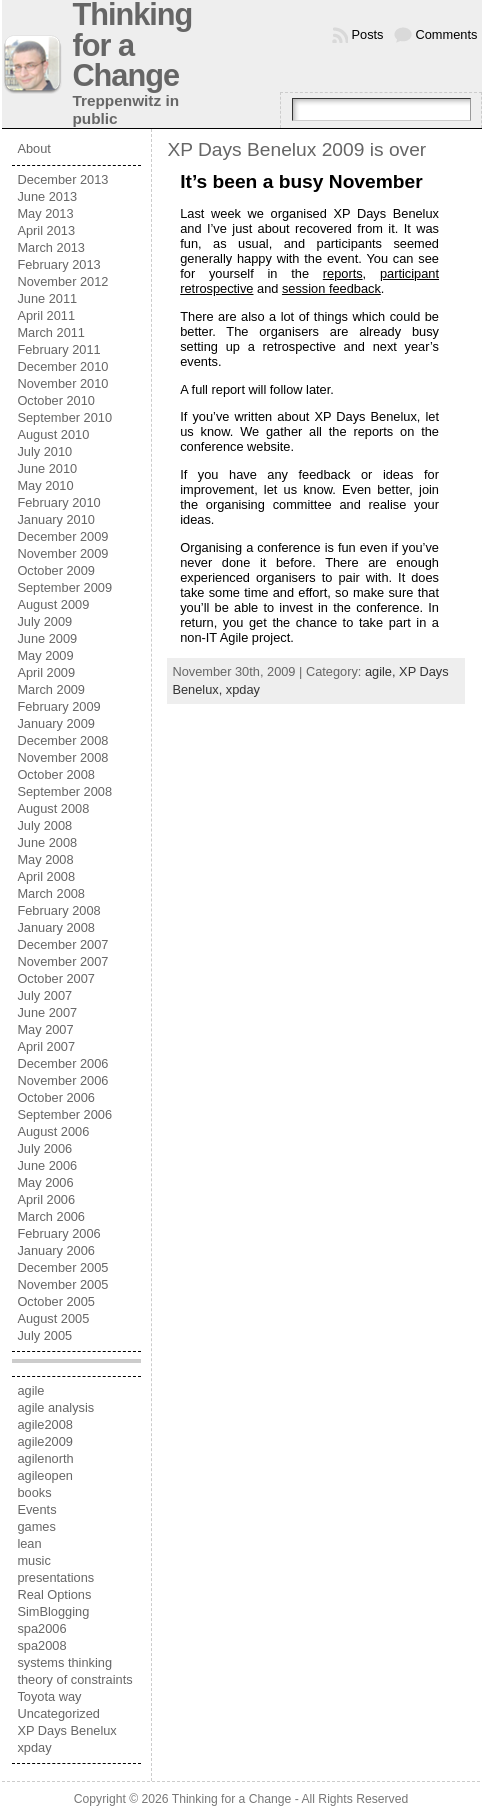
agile (30, 1390)
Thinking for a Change (232, 1799)
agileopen (45, 1475)
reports (343, 273)
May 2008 (45, 859)
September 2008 (64, 791)
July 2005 (44, 1335)
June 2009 (47, 638)
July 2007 (44, 995)
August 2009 (53, 604)
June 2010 (47, 468)
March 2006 (51, 1216)
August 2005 (53, 1318)
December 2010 (62, 366)
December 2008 (62, 740)
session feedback (331, 288)
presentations (55, 1577)
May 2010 (45, 485)
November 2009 (62, 553)
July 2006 (44, 1148)
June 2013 (47, 196)
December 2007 (62, 944)
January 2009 (56, 723)
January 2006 (56, 1250)
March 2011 (51, 332)
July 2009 (44, 621)
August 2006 (53, 1131)
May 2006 (45, 1182)
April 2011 (46, 315)
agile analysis (55, 1407)
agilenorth (45, 1458)
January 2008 (56, 927)
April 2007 (46, 1046)
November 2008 (62, 757)
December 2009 (62, 536)
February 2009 (58, 706)
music (33, 1560)
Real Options (54, 1594)
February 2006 (58, 1233)
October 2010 (56, 400)
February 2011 (58, 349)
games (36, 1526)
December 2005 (62, 1267)
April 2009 (46, 672)
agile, (382, 671)
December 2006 (62, 1063)
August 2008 (53, 808)
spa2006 (41, 1628)
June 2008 (47, 842)
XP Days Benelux (66, 1730)
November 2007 (62, 961)
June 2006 (47, 1165)
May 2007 (45, 1029)
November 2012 (62, 281)
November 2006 (62, 1080)
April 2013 (46, 230)
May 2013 (45, 213)
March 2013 (51, 247)
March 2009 (51, 689)
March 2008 (51, 893)
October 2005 (56, 1301)
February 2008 (58, 910)
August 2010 (53, 434)
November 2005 (62, 1284)
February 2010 (58, 502)
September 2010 (64, 417)
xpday (34, 1747)
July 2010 (44, 451)
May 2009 (45, 655)
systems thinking (64, 1662)
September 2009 (64, 587)
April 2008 (46, 876)
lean (29, 1543)
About (33, 148)
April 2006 (46, 1199)
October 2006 (56, 1097)
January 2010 (56, 519)
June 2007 (47, 1012)
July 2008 (44, 825)
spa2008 (41, 1645)
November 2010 (62, 383)
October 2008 (56, 774)
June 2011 (47, 298)
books (34, 1492)
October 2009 (56, 570)
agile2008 (45, 1424)
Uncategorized (58, 1713)
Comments (447, 34)
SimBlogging (53, 1611)
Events (36, 1509)
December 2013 (62, 179)
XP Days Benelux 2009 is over (296, 149)
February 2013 (58, 264)
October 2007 (56, 978)
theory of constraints (74, 1679)
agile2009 (45, 1441)
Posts (368, 34)
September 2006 (64, 1114)
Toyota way (49, 1696)
